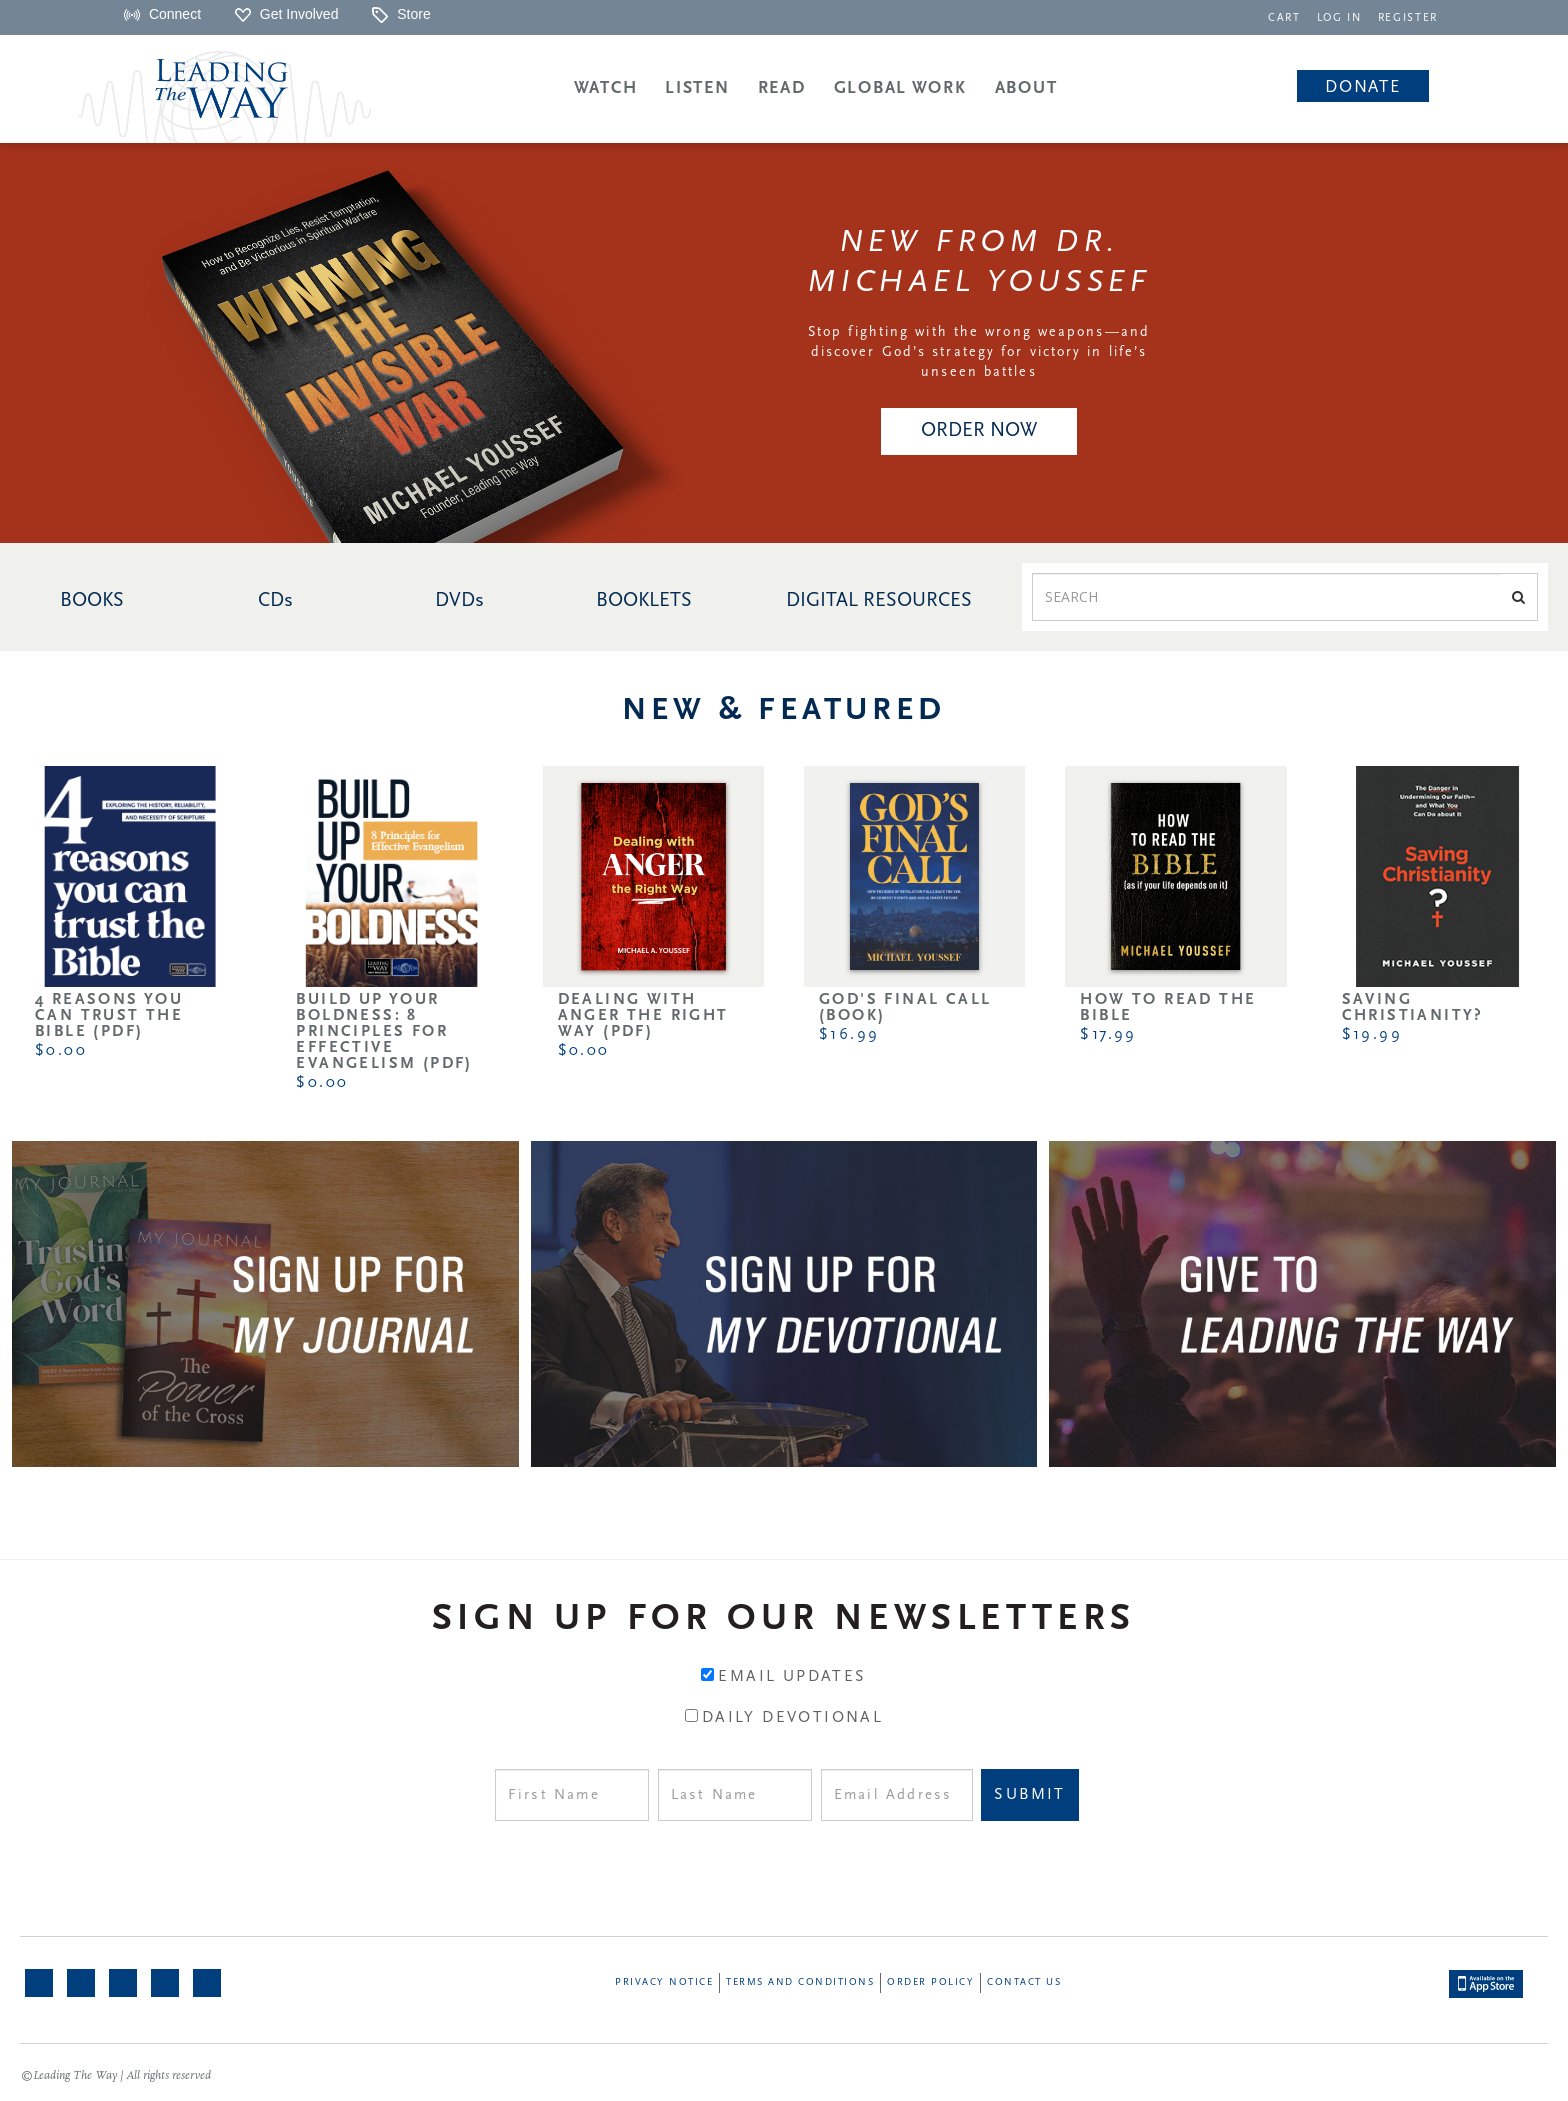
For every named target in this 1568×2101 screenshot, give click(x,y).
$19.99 (1372, 1035)
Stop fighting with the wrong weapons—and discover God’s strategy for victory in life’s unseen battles (979, 352)
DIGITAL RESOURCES (879, 601)
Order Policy (930, 1982)
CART (1284, 18)
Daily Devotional (792, 1718)
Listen (697, 88)
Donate (1362, 87)
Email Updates (792, 1677)
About (1026, 88)
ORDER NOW (979, 431)
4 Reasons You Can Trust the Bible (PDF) (109, 1016)
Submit (1029, 1795)
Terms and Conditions (800, 1982)
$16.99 (849, 1035)
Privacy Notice (664, 1982)
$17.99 (1108, 1035)
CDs (275, 601)
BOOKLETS (644, 601)
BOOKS (92, 601)
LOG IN (1339, 18)
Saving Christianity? (1413, 1008)
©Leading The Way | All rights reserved (116, 2076)
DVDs (459, 601)
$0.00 (61, 1051)
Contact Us (1024, 1982)
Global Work (900, 88)
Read (782, 88)
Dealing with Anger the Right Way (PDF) (643, 1016)
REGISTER (1408, 18)
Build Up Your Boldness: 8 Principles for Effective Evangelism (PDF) (384, 1032)
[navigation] (1284, 16)
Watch (606, 88)
